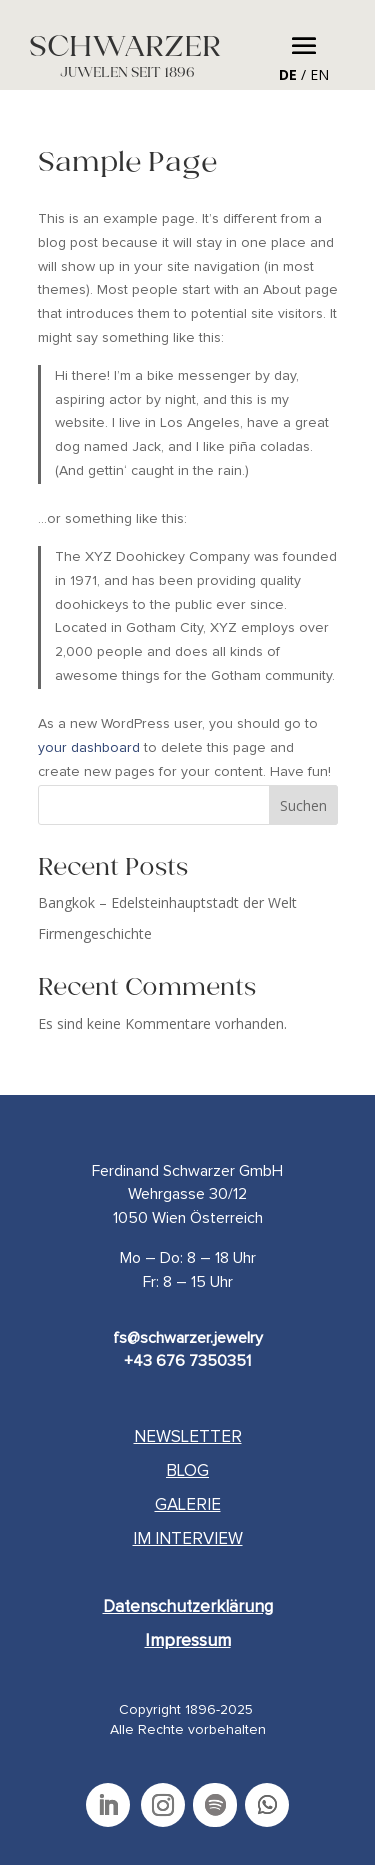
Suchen (303, 805)
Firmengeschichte (95, 933)
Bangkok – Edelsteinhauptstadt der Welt (167, 902)
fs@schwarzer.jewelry (188, 1338)
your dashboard (89, 748)
